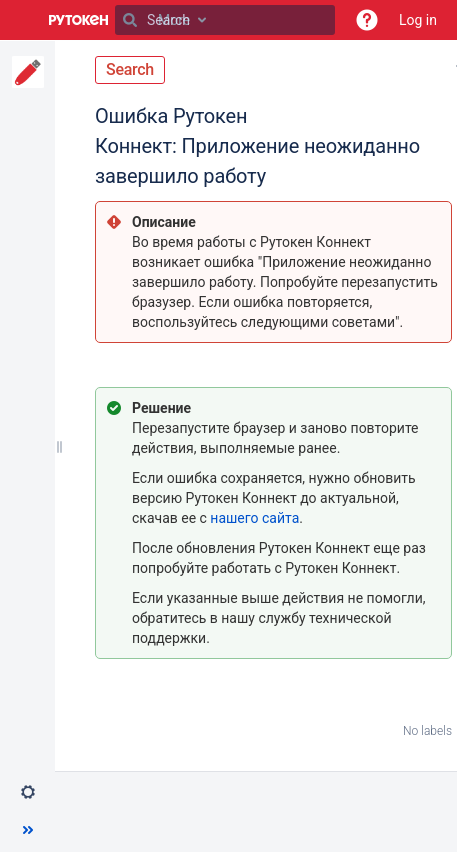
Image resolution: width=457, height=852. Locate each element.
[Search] (130, 20)
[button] (367, 20)
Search (130, 69)
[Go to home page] (79, 20)
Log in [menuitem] (418, 20)
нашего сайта (254, 518)
